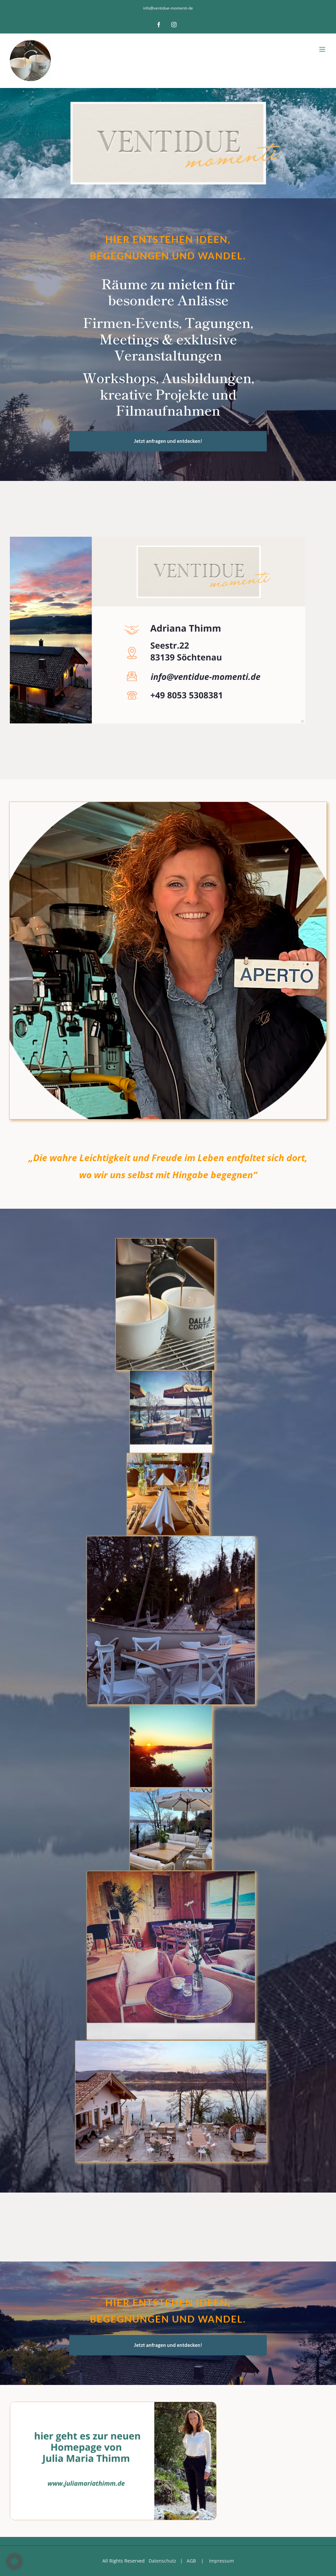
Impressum (221, 2561)
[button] (14, 2561)
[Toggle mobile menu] (322, 49)
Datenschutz (162, 2561)
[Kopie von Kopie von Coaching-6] (113, 2404)
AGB (191, 2561)
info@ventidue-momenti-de (168, 8)
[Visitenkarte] (157, 539)
